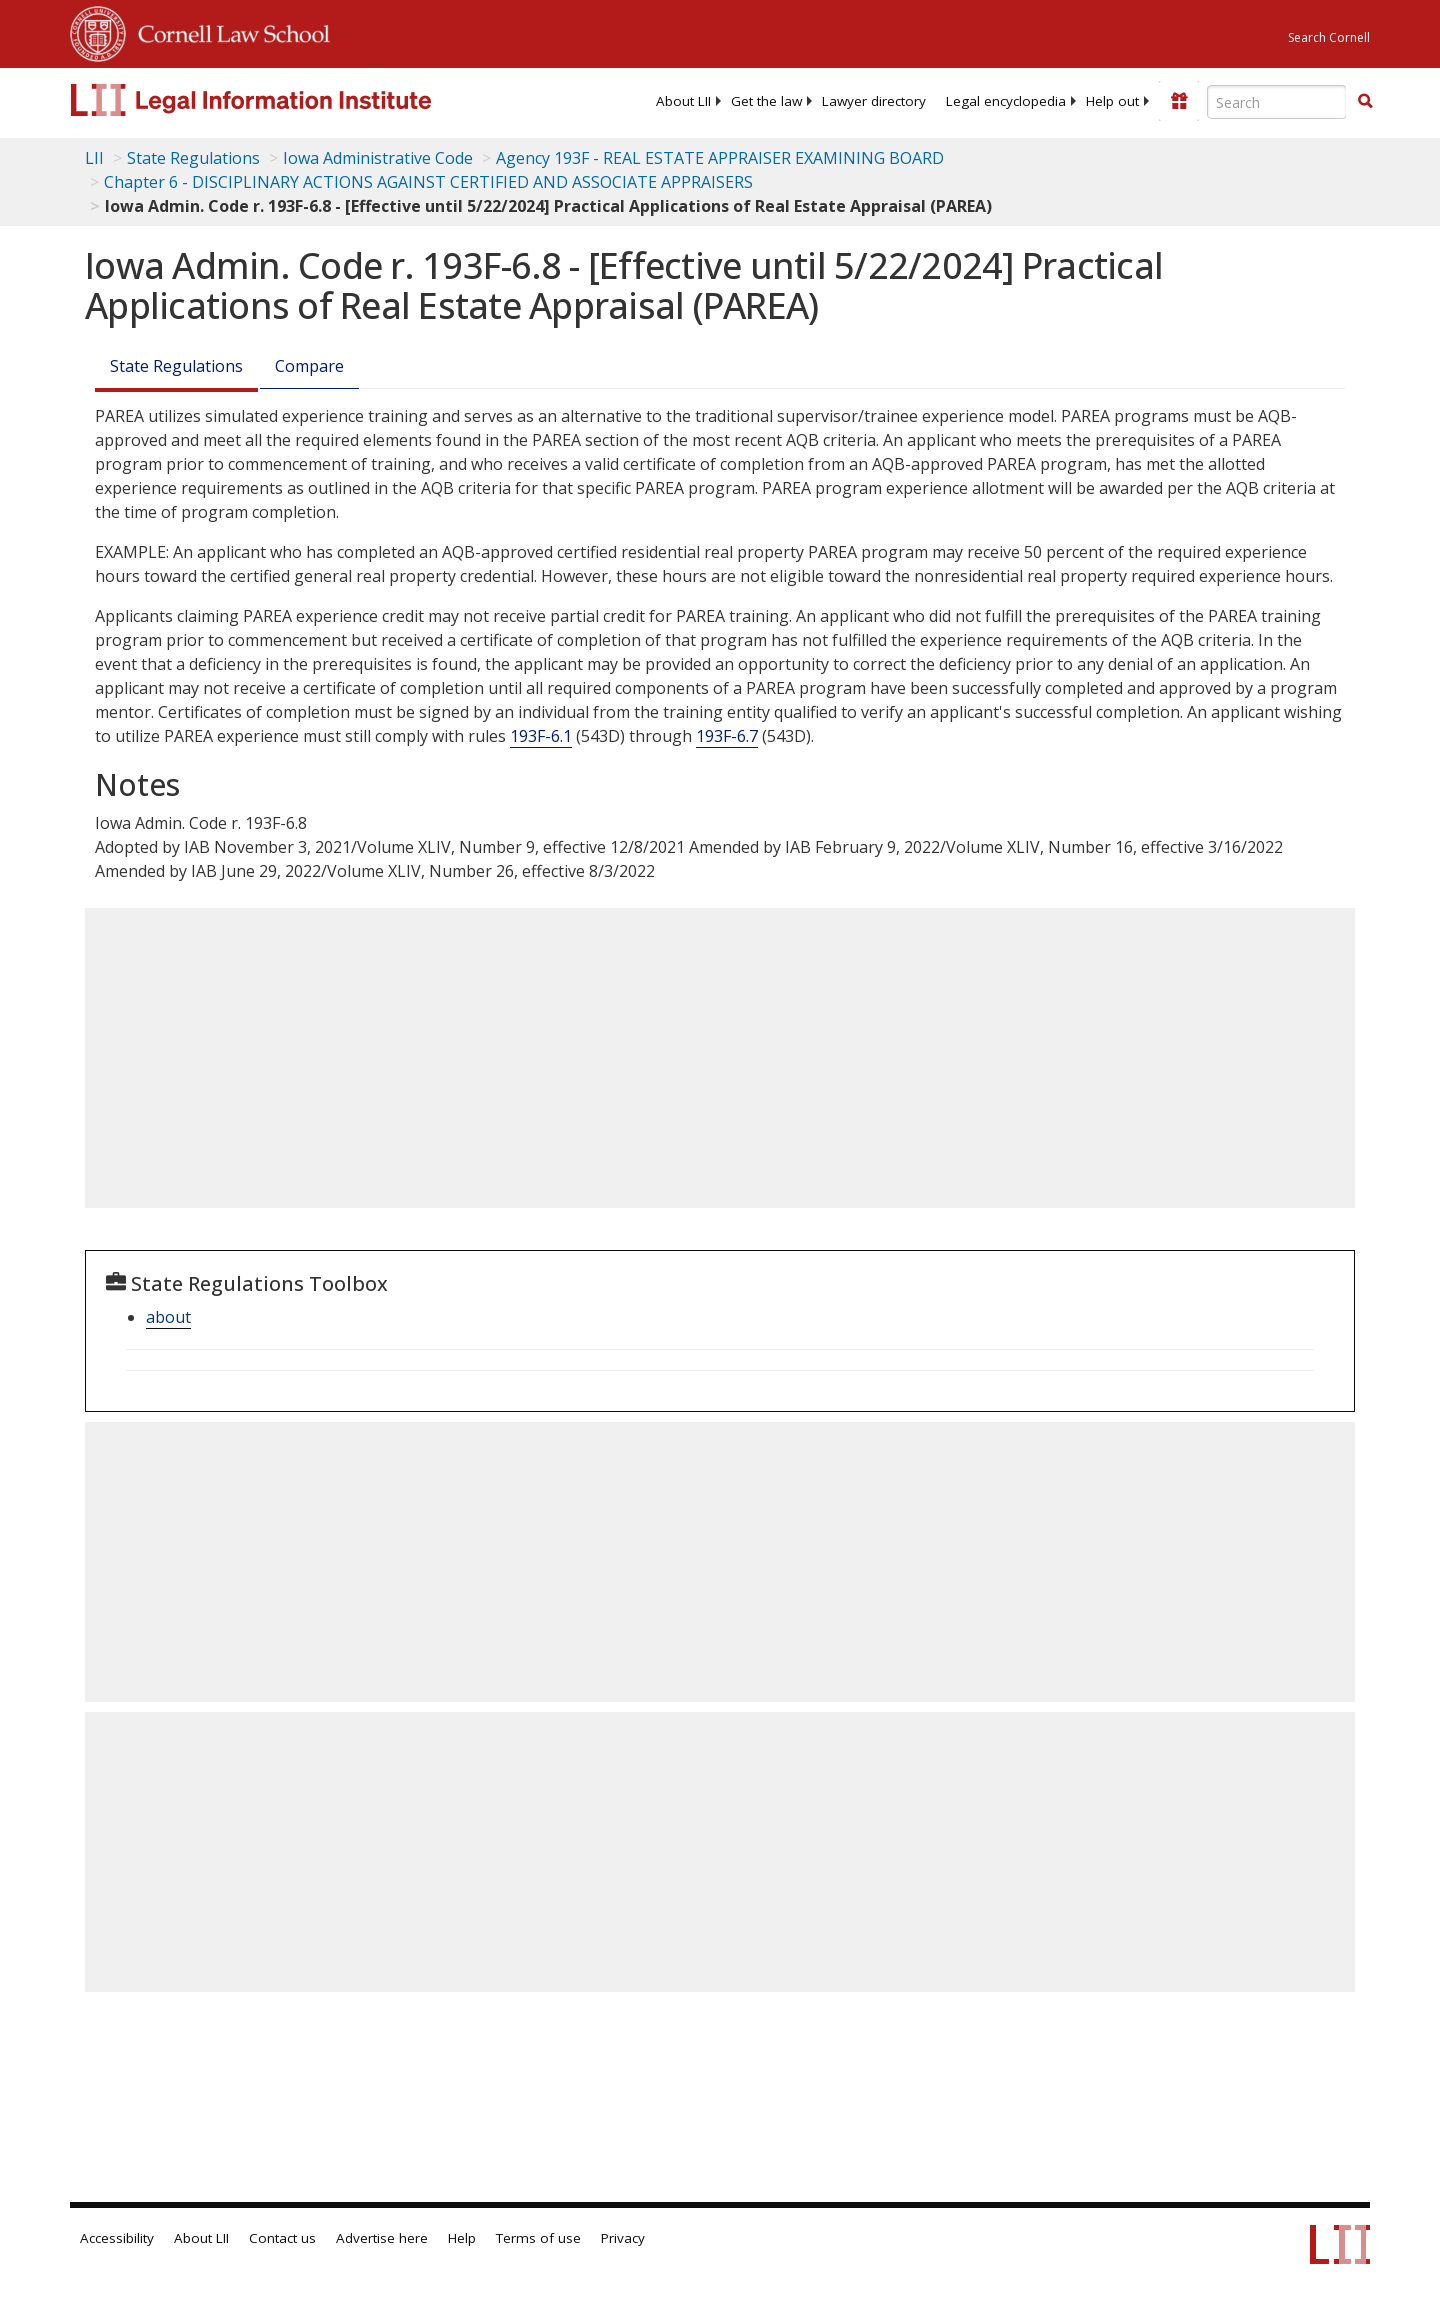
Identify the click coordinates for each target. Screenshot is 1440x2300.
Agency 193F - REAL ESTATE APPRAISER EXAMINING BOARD (720, 158)
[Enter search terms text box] (1277, 102)
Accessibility (117, 2238)
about (168, 1317)
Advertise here (382, 2238)
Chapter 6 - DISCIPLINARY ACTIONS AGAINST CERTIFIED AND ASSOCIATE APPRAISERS (428, 182)
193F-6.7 (727, 736)
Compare (309, 366)
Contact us (282, 2238)
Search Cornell (1329, 37)
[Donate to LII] (1179, 101)
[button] (1365, 101)
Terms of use (538, 2238)
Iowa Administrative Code (378, 158)
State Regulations (193, 158)
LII (94, 158)
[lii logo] (295, 100)
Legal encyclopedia (1006, 101)
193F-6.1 (541, 736)
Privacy (623, 2238)
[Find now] (1365, 102)
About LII (683, 101)
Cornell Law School (228, 31)
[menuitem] (683, 101)
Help (462, 2238)
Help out (1112, 101)
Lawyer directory (874, 101)
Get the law (766, 101)
